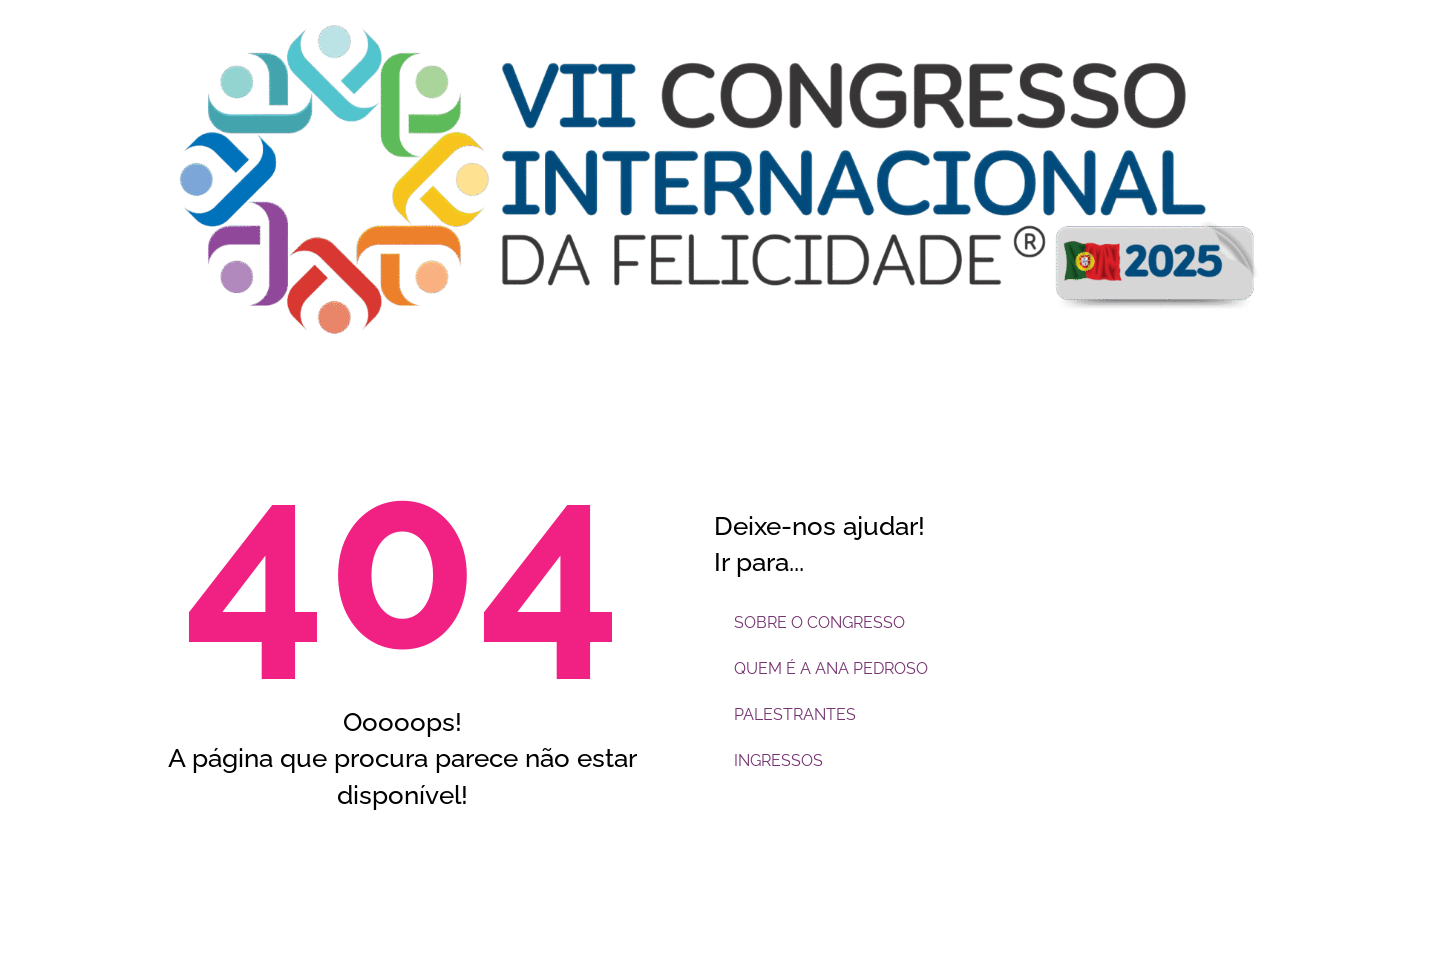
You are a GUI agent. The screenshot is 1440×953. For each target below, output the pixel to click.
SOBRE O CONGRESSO (819, 622)
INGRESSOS (778, 760)
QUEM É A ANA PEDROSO (831, 668)
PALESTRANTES (795, 714)
